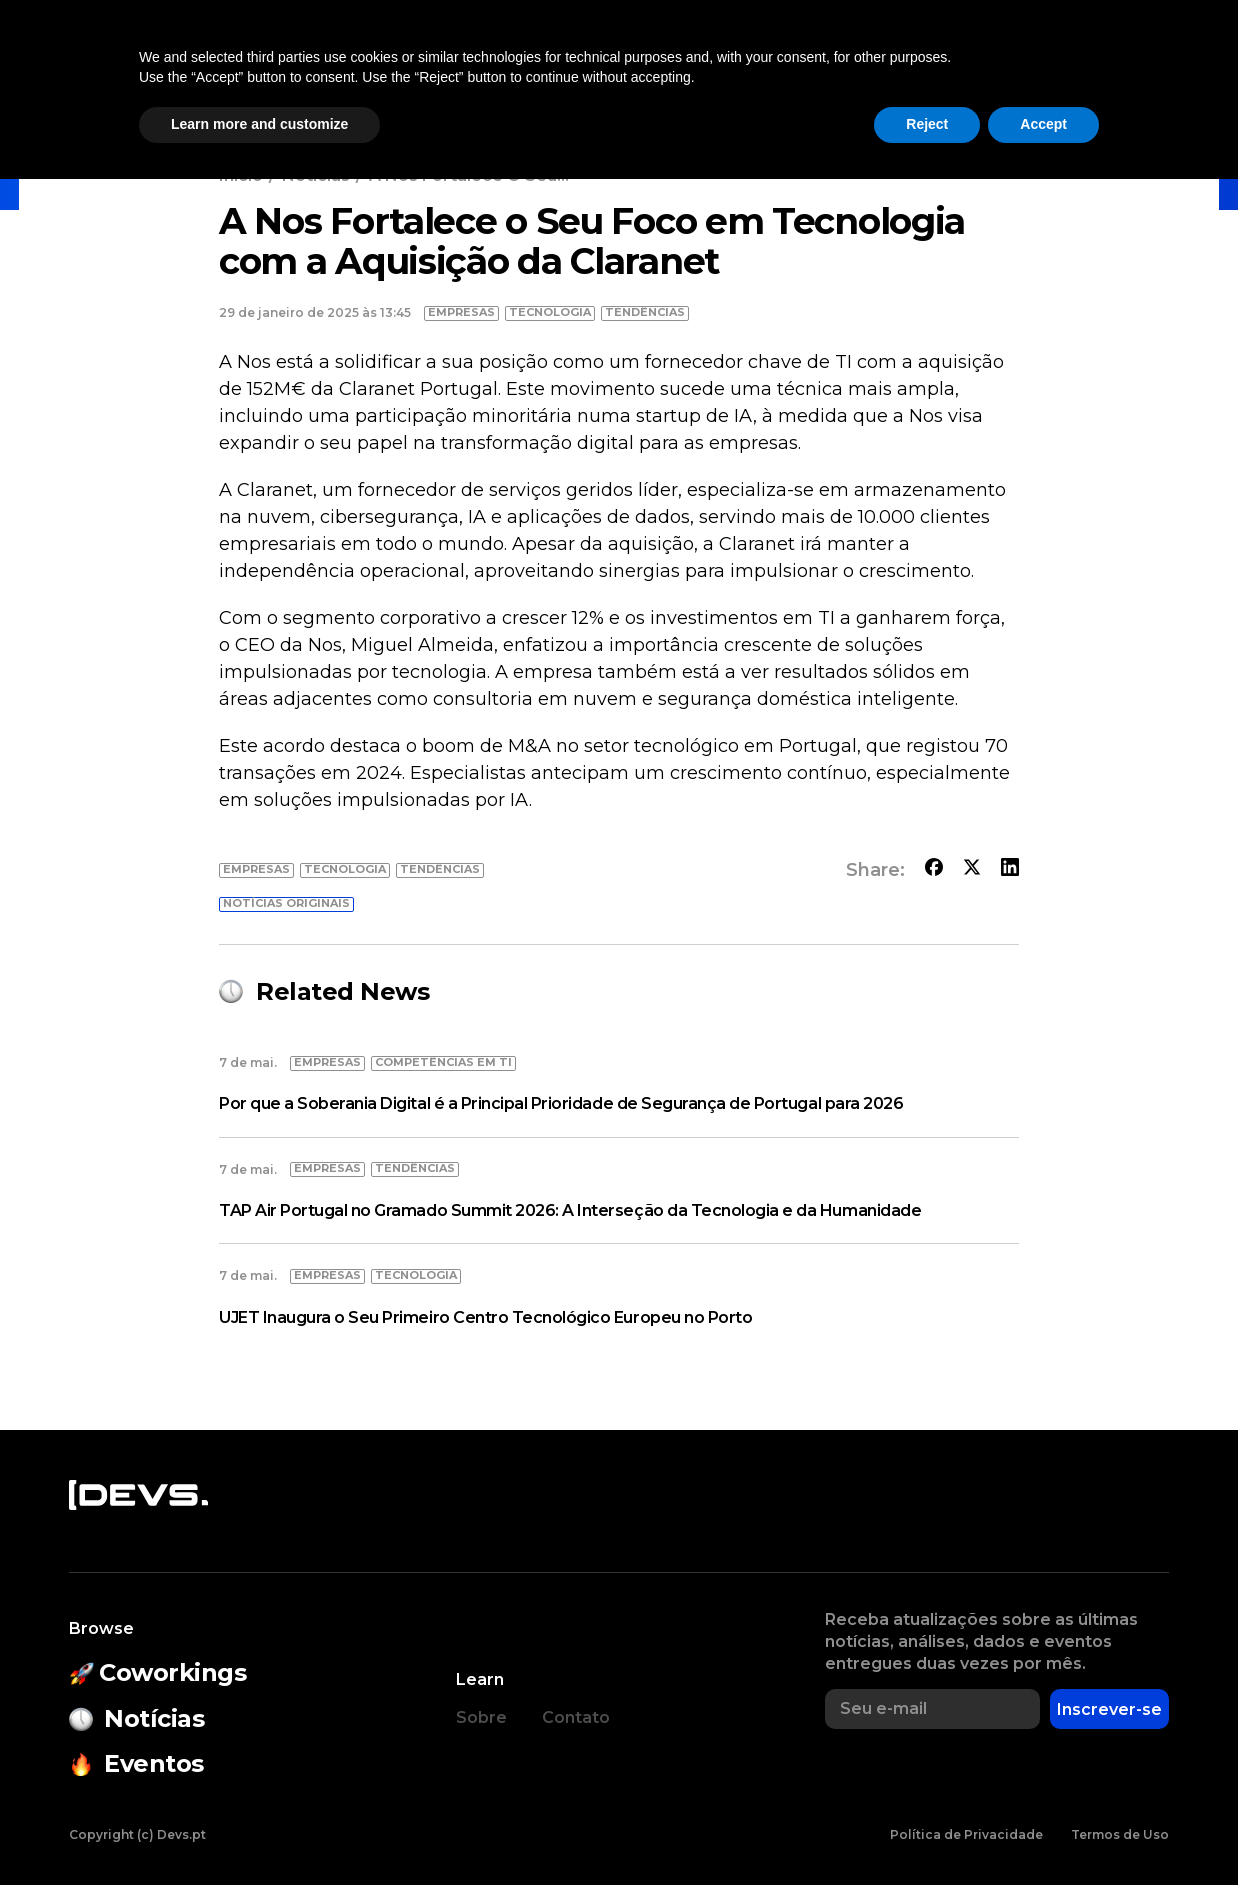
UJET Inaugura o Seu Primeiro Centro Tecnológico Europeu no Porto (485, 1317)
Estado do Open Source (653, 66)
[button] (1082, 66)
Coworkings (339, 66)
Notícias (217, 66)
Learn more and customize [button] (259, 1830)
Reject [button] (927, 1830)
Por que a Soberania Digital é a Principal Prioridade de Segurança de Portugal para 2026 (561, 1103)
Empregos (975, 66)
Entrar (1175, 66)
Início (241, 175)
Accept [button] (1043, 1830)
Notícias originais (286, 903)
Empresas (853, 66)
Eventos (461, 66)
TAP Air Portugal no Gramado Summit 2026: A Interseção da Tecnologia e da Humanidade (570, 1210)
